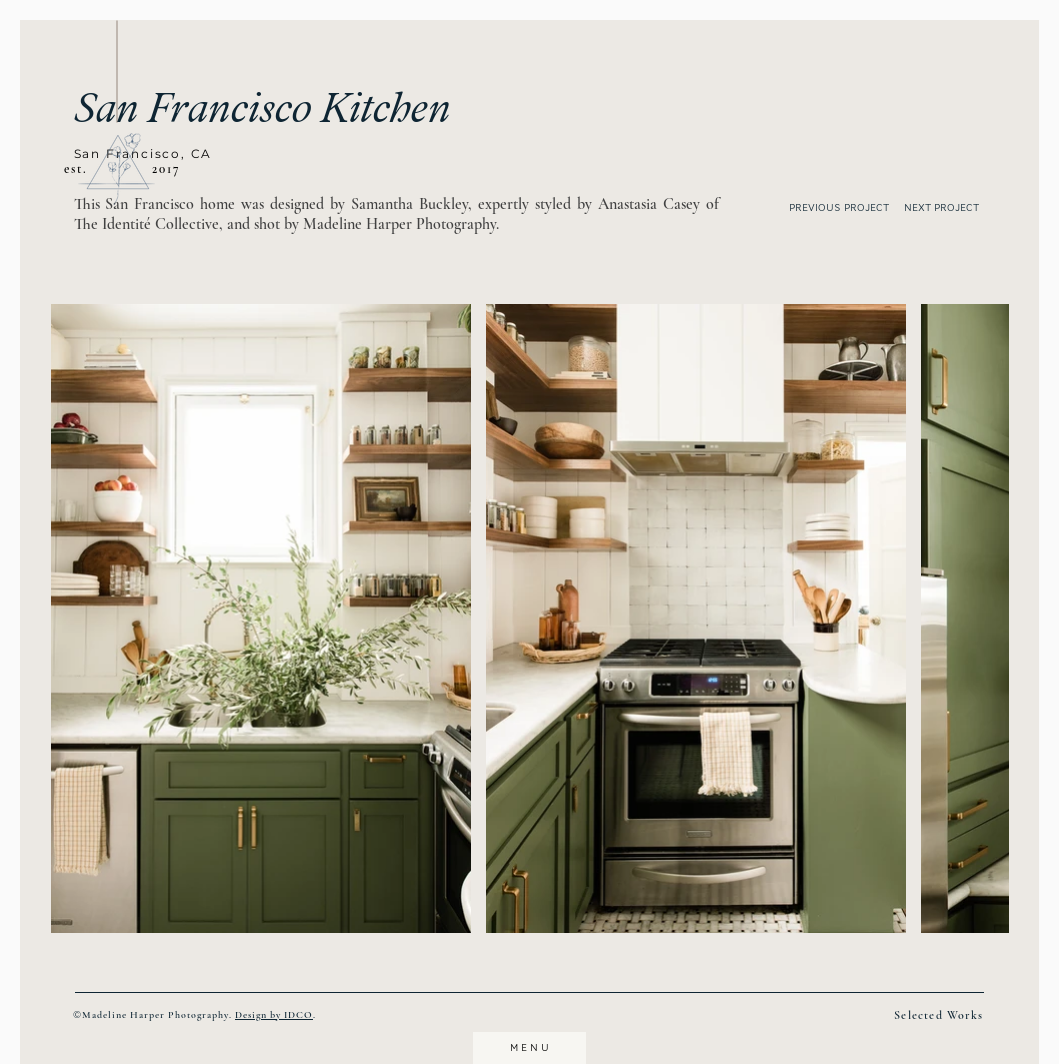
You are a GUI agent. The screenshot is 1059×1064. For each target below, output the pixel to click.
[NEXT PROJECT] (953, 208)
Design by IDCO (274, 1015)
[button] (116, 169)
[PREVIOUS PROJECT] (833, 208)
